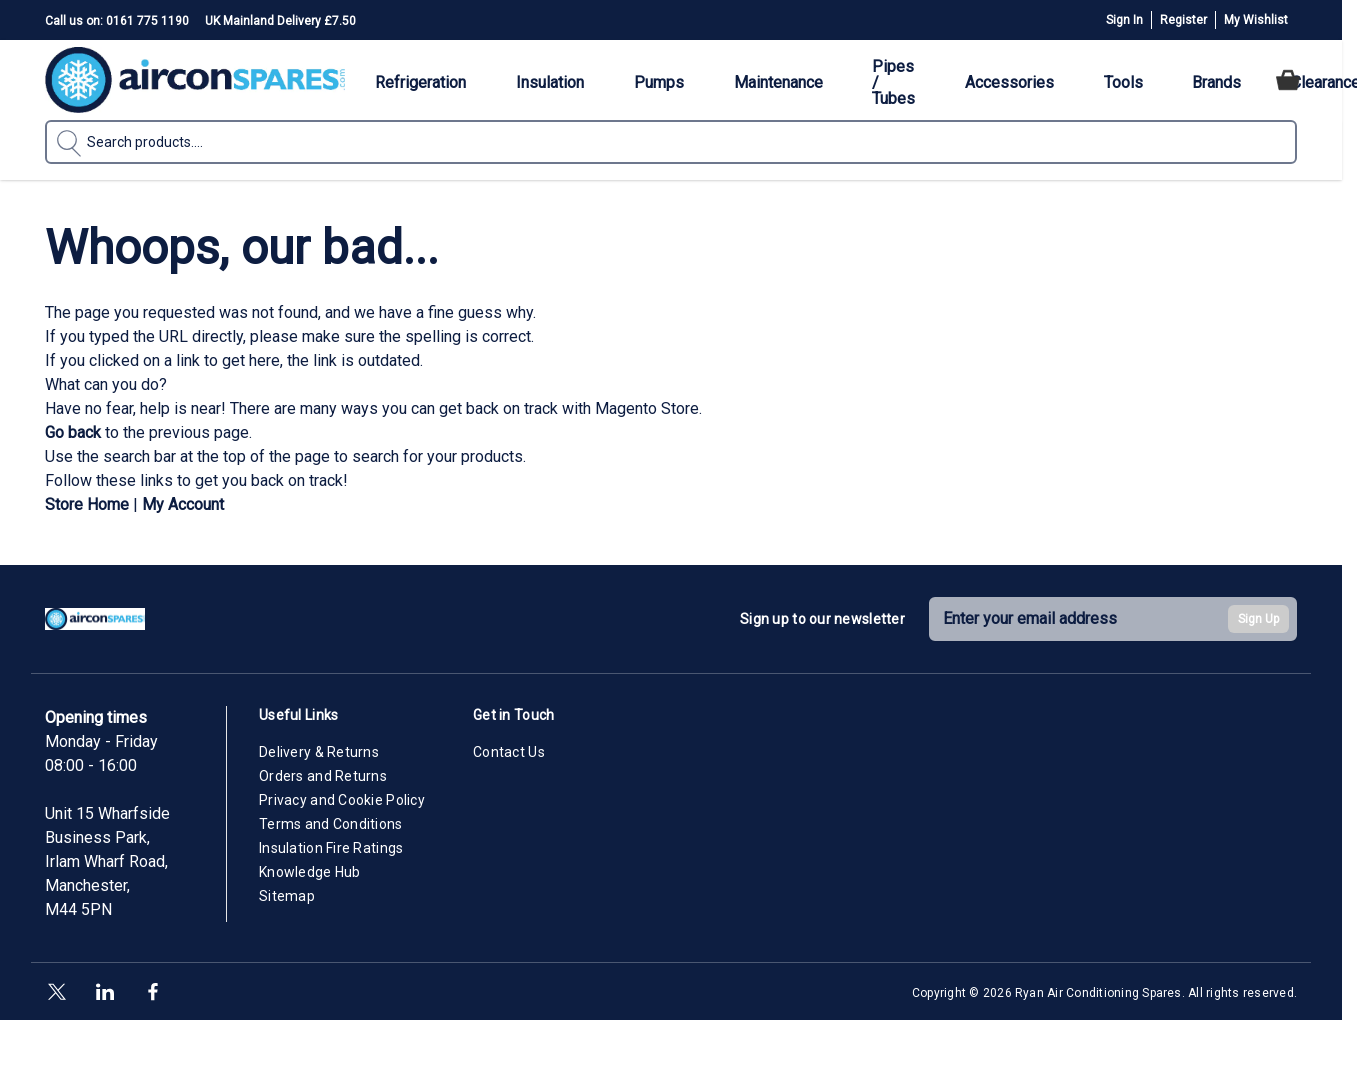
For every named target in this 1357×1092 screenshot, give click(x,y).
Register (1183, 20)
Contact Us (509, 752)
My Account (183, 504)
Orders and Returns (323, 776)
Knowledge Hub (310, 872)
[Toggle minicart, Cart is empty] (1288, 80)
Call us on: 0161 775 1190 (117, 21)
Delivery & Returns (319, 752)
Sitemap (287, 896)
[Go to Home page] (195, 80)
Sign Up (1258, 619)
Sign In (1124, 20)
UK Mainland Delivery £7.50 (280, 21)
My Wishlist (1256, 20)
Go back (73, 432)
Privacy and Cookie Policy (342, 800)
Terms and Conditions (331, 824)
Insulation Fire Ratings (331, 848)
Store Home (87, 504)
